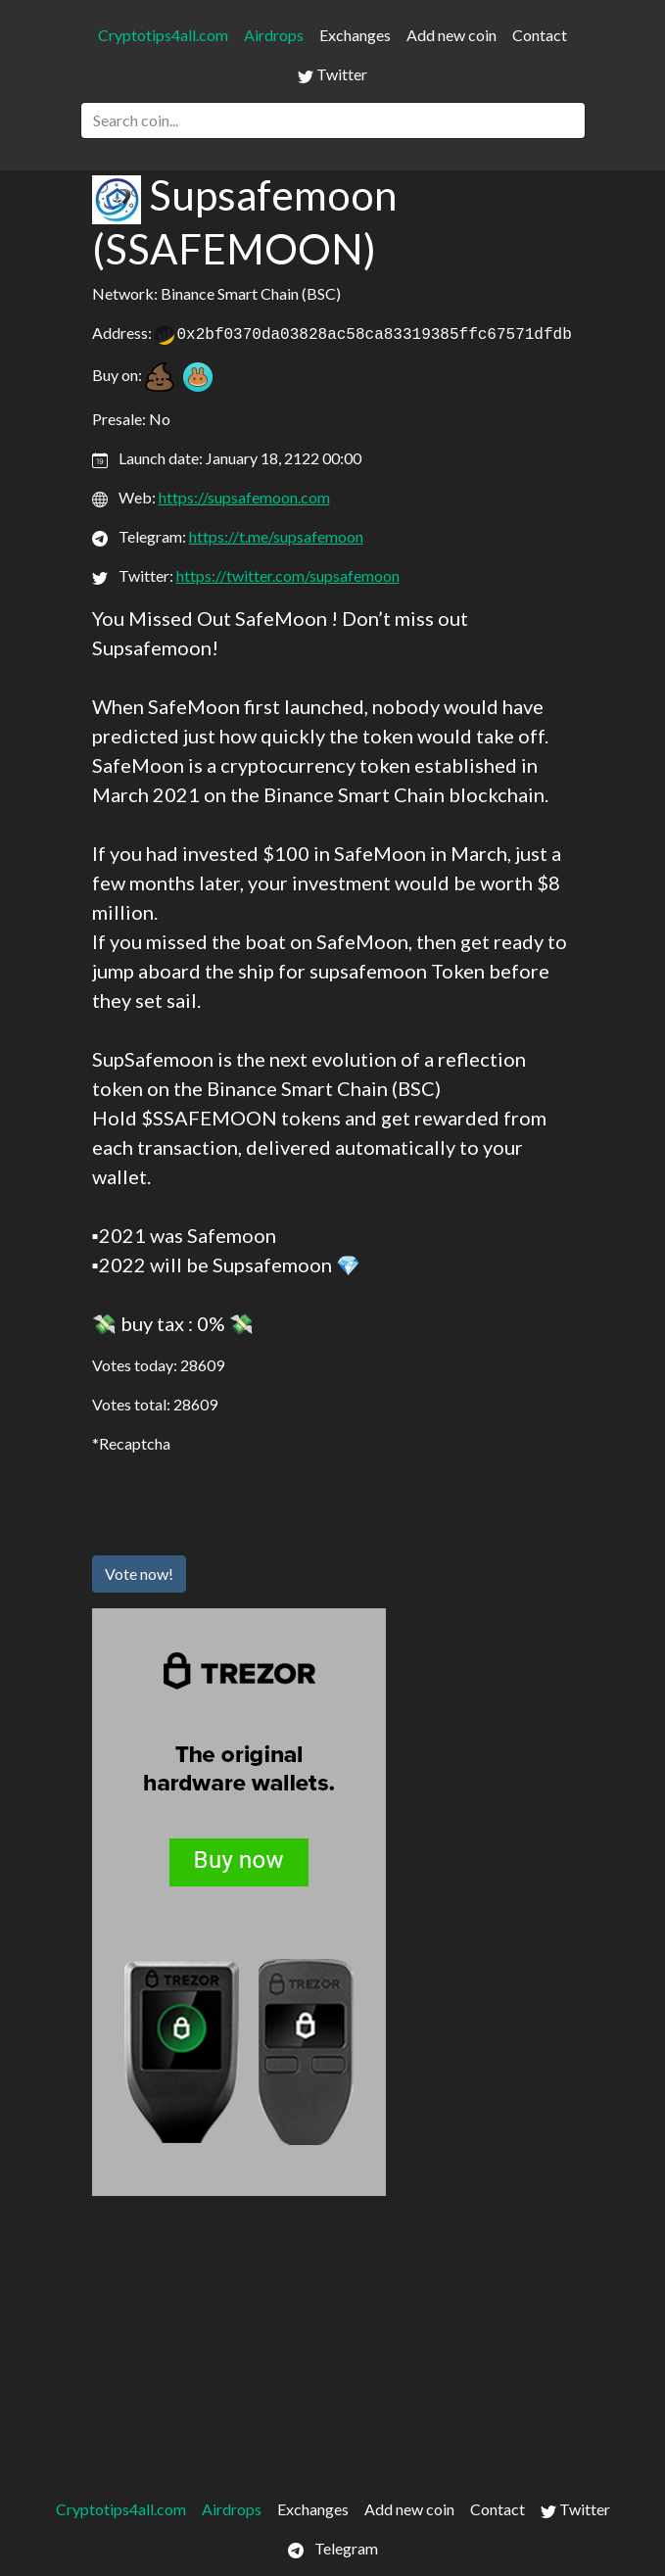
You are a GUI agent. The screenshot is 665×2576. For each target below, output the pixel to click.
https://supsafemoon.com (244, 497)
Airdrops (274, 34)
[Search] (333, 120)
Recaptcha (134, 1443)
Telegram (333, 2548)
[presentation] (241, 1501)
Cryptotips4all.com (163, 34)
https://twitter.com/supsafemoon (288, 575)
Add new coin (451, 34)
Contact (539, 34)
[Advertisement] (333, 2343)
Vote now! (139, 1573)
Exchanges (355, 34)
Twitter (332, 74)
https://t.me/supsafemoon (276, 536)
